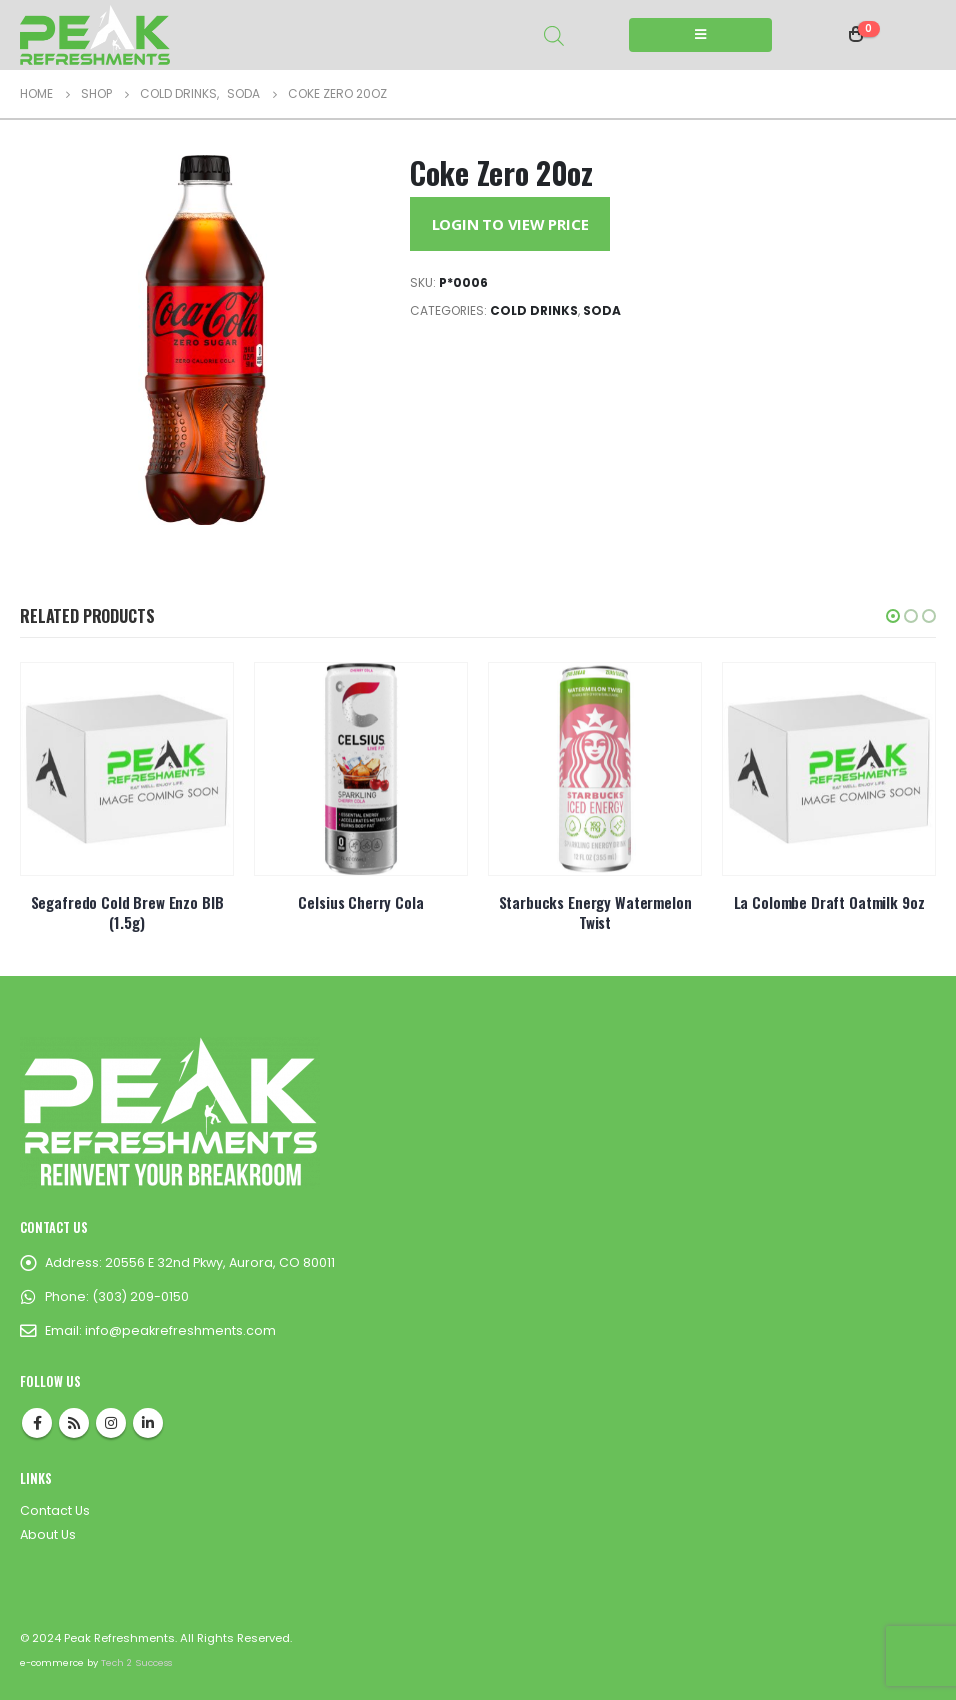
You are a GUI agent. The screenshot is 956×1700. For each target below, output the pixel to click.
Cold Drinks (534, 310)
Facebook (37, 1423)
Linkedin (148, 1423)
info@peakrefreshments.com (180, 1330)
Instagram (111, 1423)
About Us (48, 1534)
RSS (74, 1423)
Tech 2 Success (136, 1662)
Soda (602, 310)
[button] (893, 616)
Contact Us (55, 1510)
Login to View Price (510, 224)
